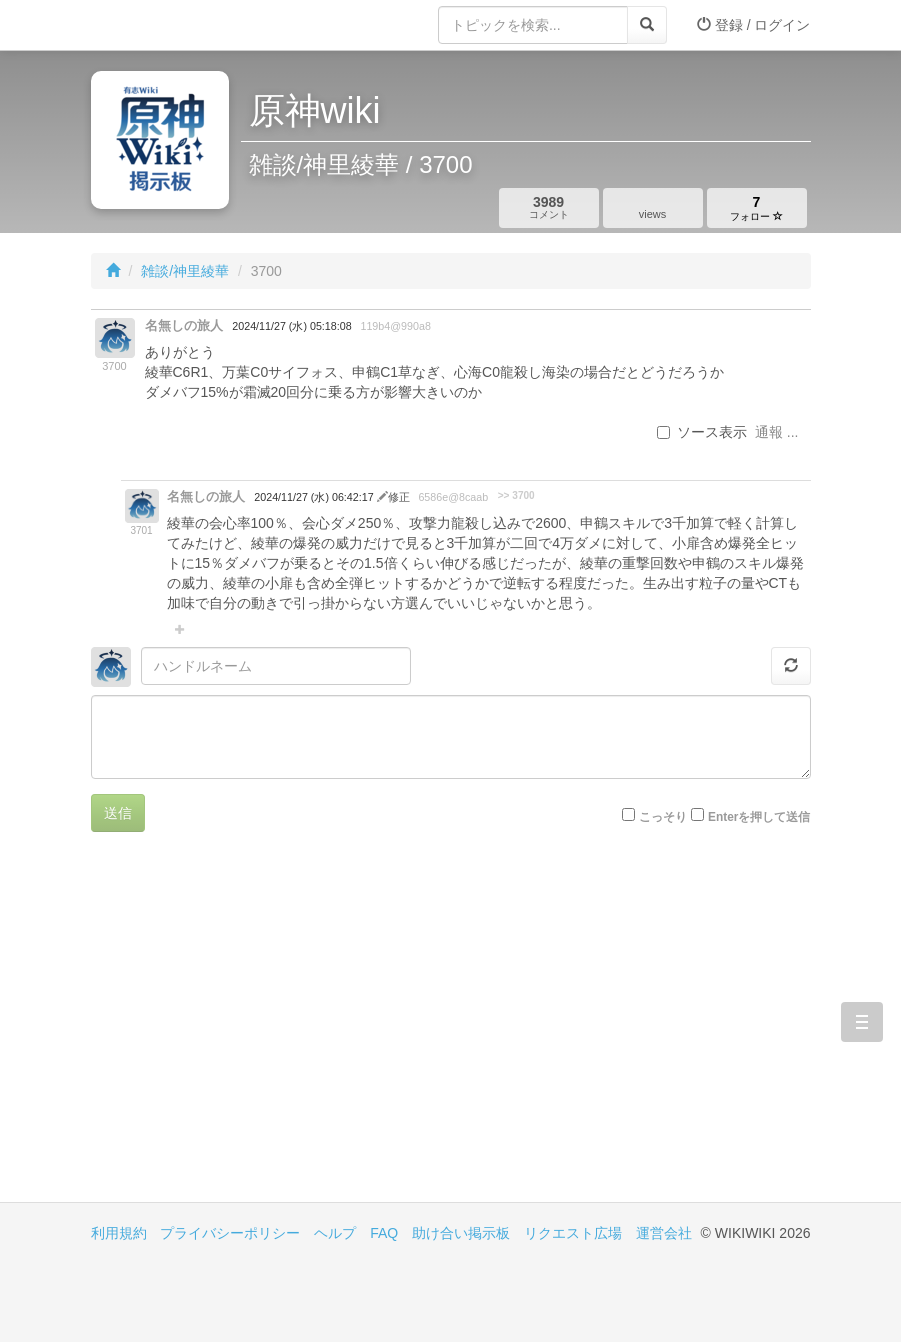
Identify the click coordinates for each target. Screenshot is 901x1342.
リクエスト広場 (573, 1233)
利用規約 (119, 1233)
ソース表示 (702, 432)
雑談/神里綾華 (185, 271)
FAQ (384, 1233)
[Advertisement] (271, 1032)
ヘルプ (335, 1233)
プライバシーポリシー (230, 1233)
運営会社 (664, 1233)
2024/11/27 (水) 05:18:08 (291, 326)
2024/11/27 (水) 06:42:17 (315, 497)
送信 (118, 813)
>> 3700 (516, 495)
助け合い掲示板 (461, 1233)
